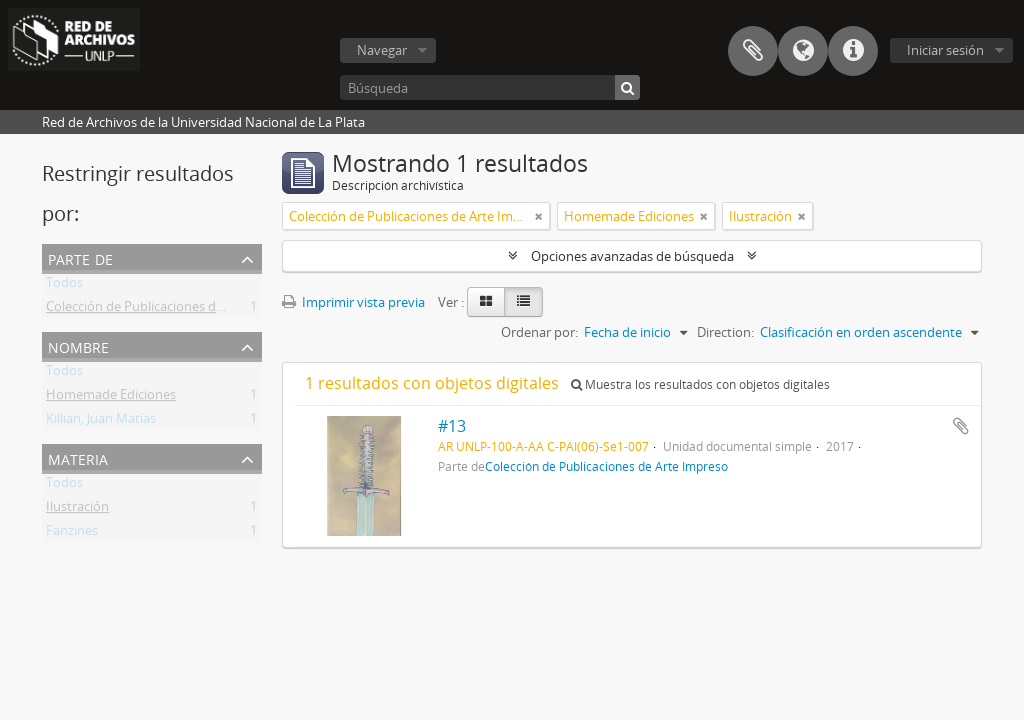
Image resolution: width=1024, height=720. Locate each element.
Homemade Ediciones (111, 398)
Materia (78, 457)
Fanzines (72, 534)
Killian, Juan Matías (101, 422)
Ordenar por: (539, 332)
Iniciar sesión (945, 50)
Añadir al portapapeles (961, 426)
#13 (452, 426)
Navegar (382, 50)
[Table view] (523, 302)
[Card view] (486, 302)
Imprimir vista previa (353, 302)
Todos (64, 286)
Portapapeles (753, 51)
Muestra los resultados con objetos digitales (700, 384)
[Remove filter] (539, 216)
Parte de (80, 257)
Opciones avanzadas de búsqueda (632, 256)
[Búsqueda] (490, 87)
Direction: (725, 332)
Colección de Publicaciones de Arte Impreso (175, 310)
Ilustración (77, 510)
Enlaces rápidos (853, 51)
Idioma (803, 51)
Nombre (78, 345)
